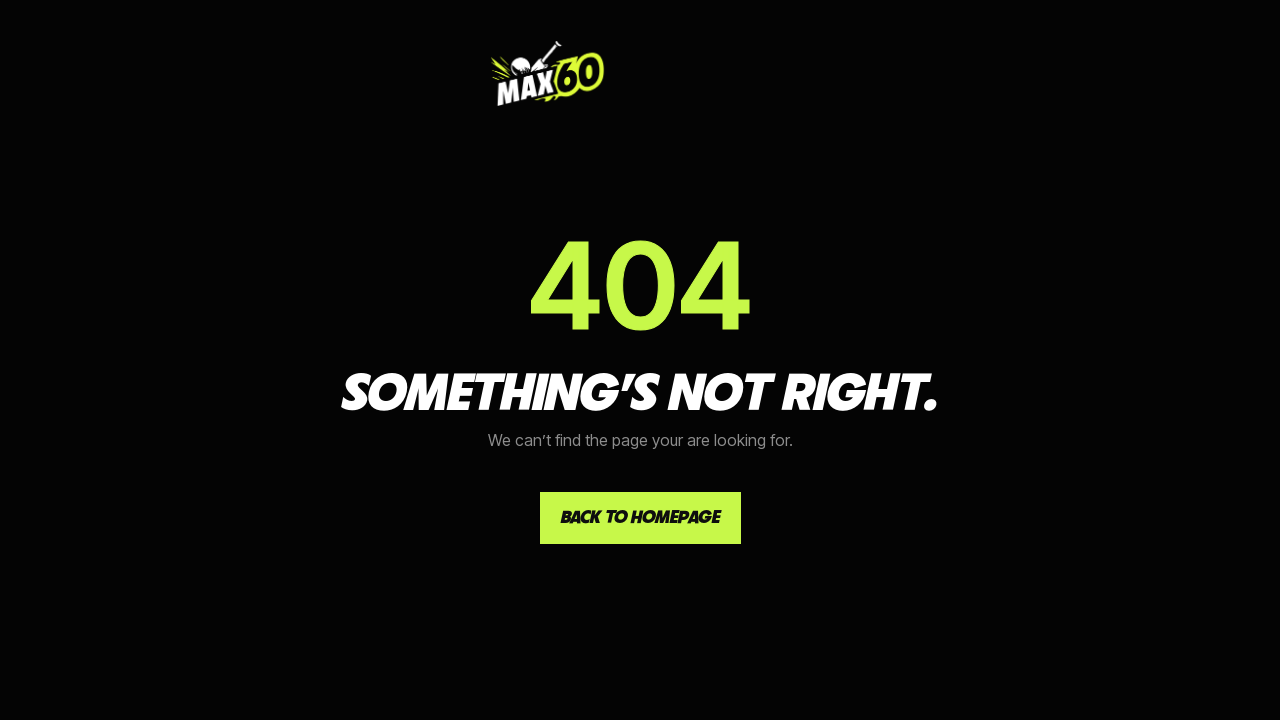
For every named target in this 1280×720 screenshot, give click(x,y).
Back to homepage (640, 517)
